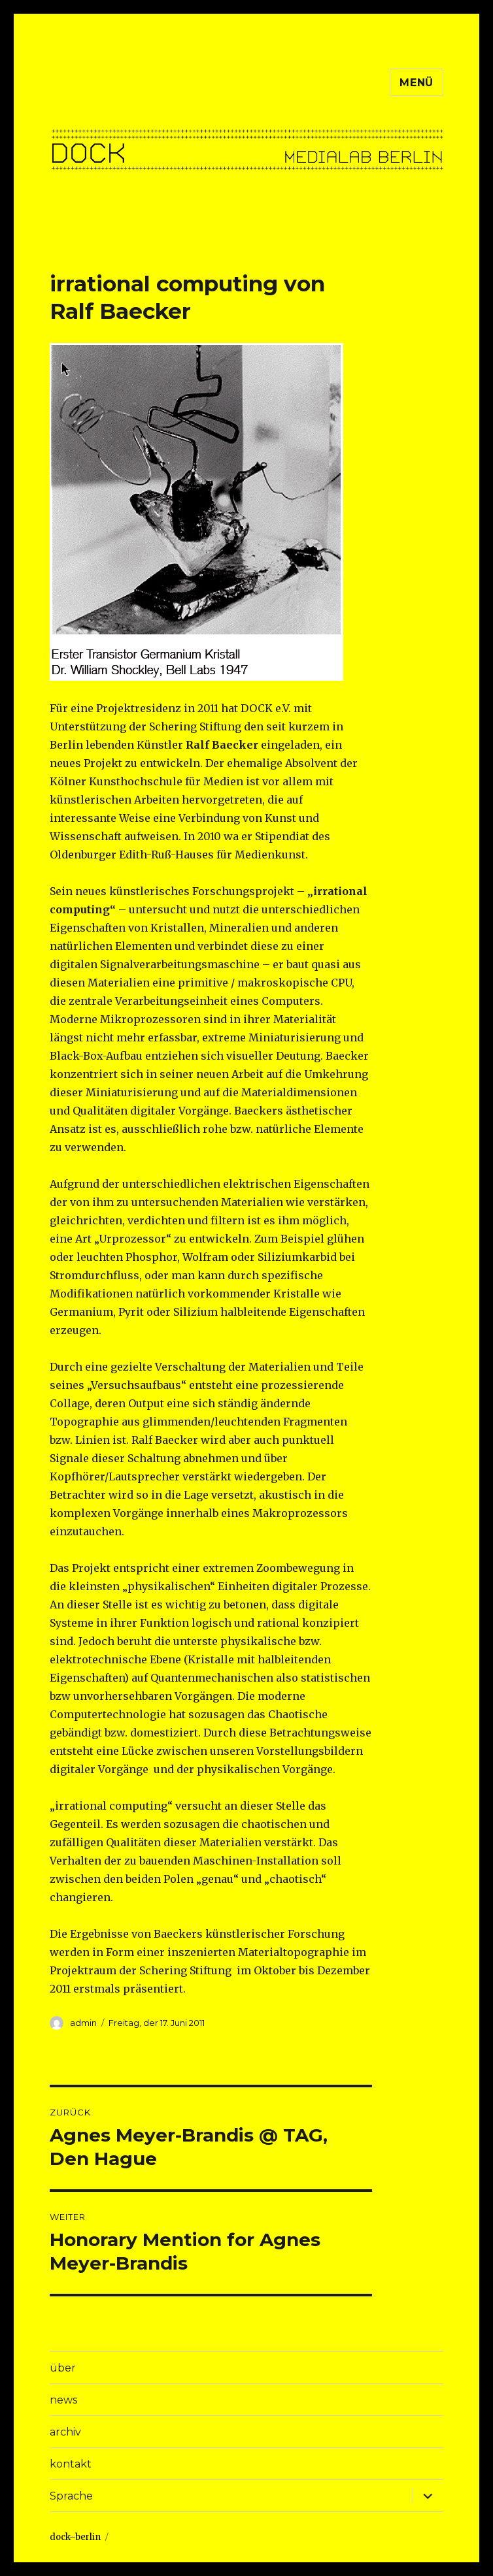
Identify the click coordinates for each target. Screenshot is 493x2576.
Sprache (71, 2496)
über (63, 2368)
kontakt (71, 2464)
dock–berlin (75, 2537)
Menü (417, 82)
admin (83, 2022)
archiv (65, 2432)
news (63, 2400)
